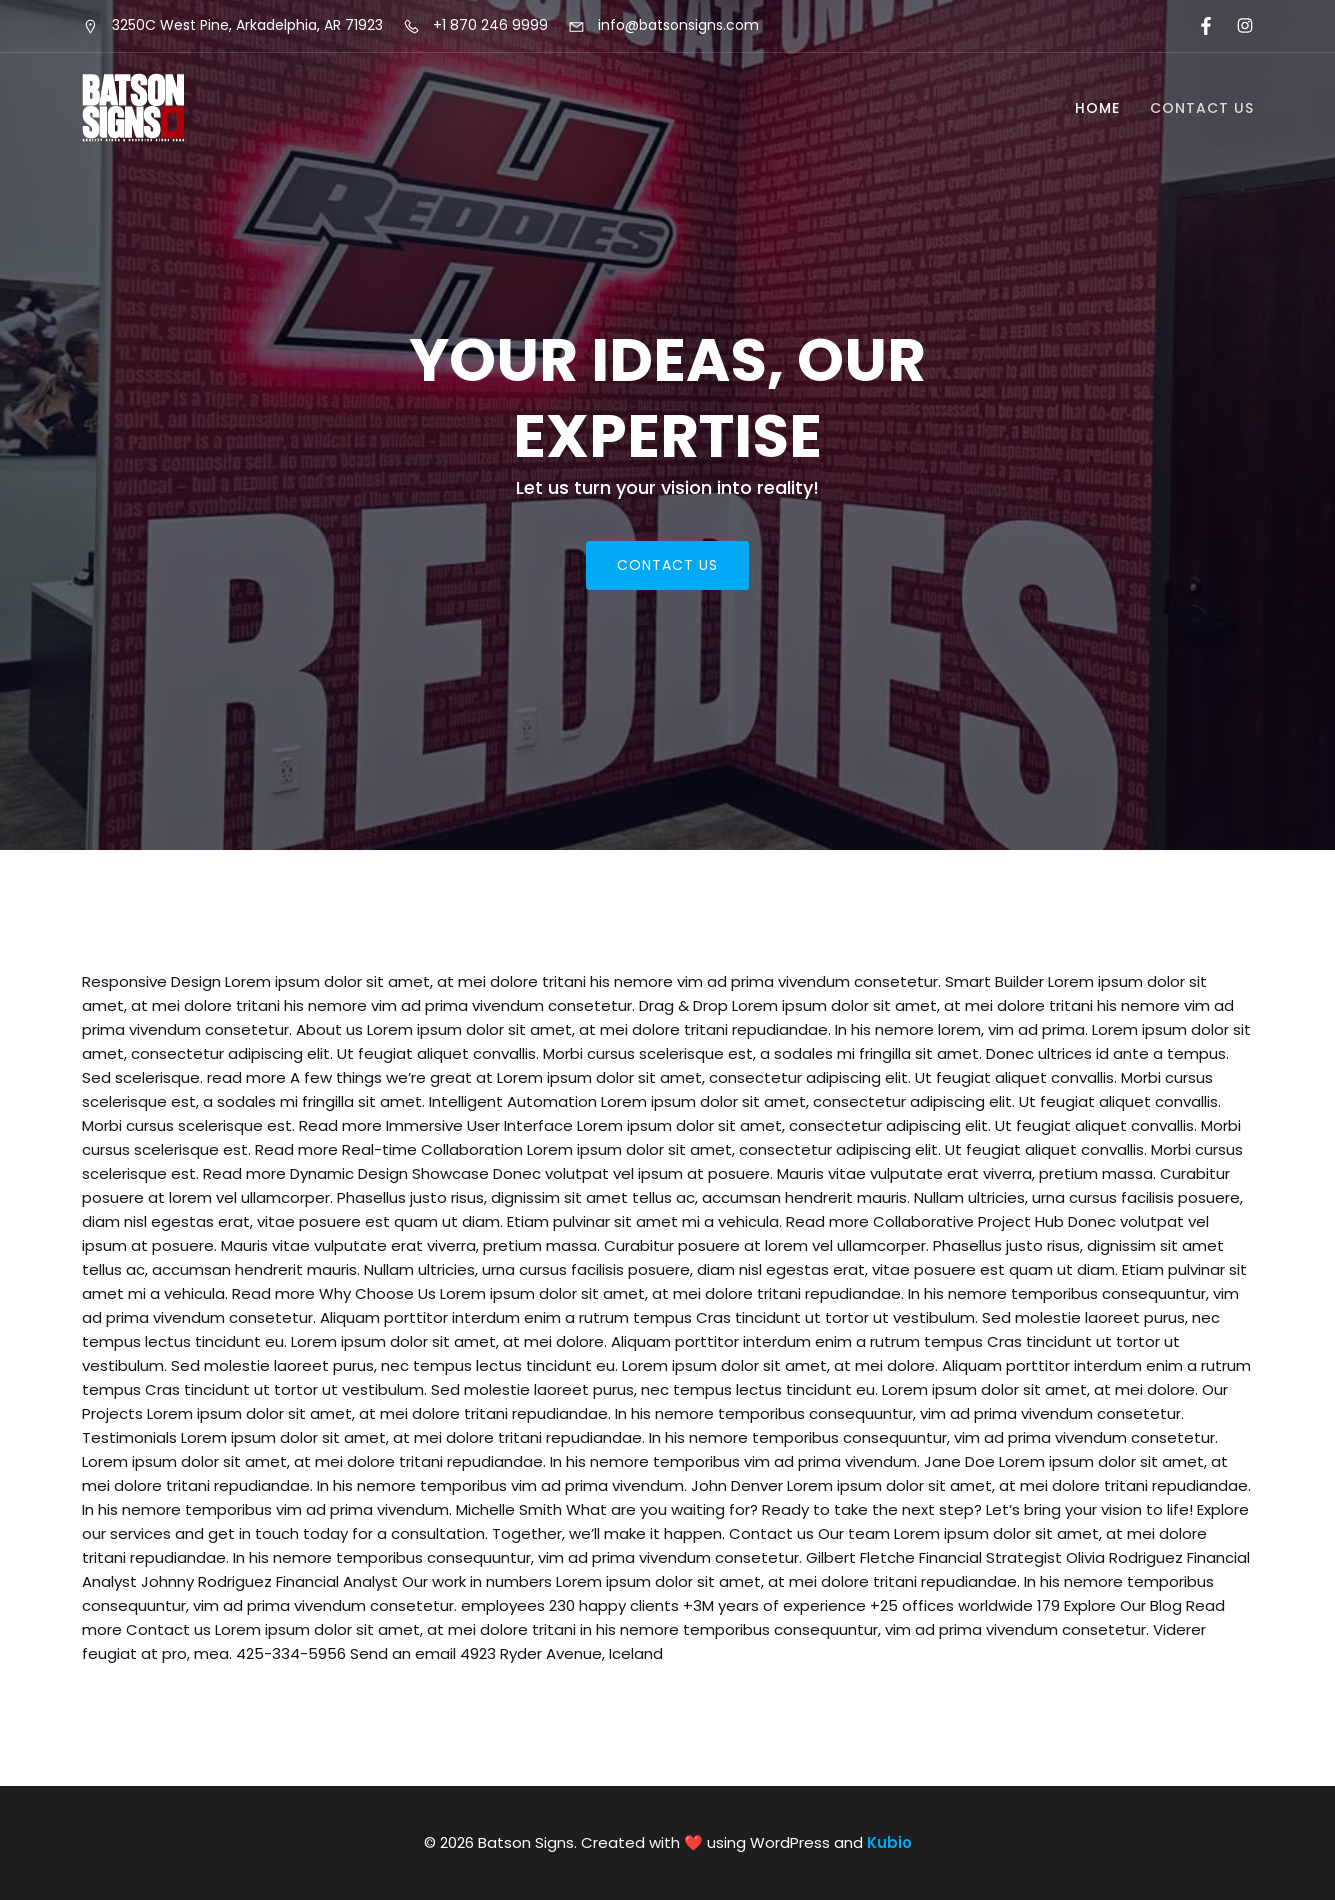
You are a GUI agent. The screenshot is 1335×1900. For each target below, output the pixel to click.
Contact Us (1202, 108)
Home (1097, 108)
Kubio (889, 1842)
